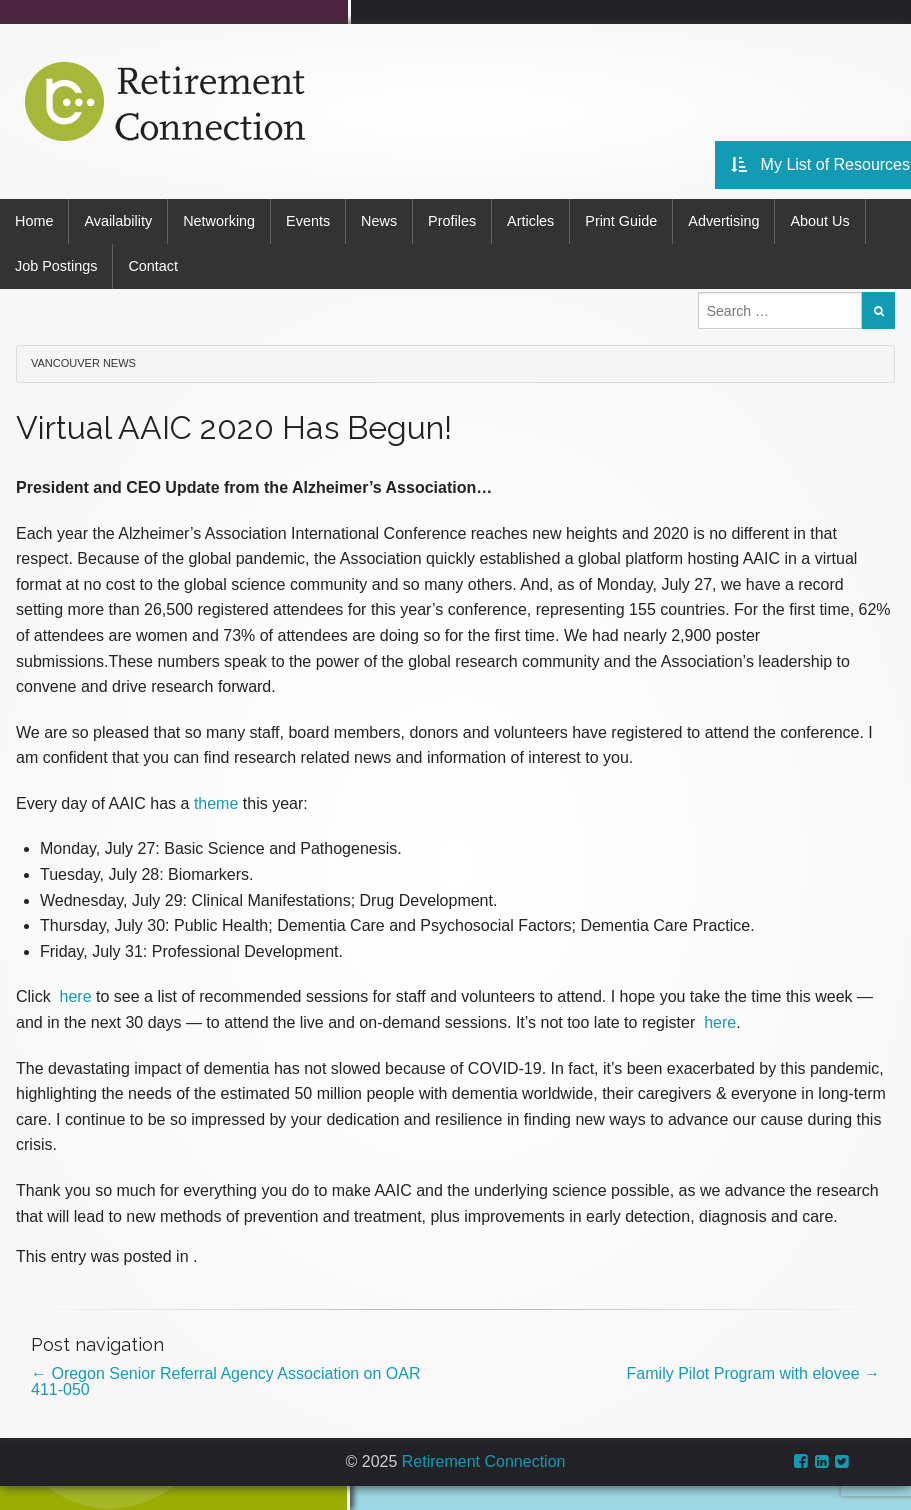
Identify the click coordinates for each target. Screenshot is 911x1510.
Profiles (452, 221)
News (379, 221)
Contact (153, 266)
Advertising (723, 221)
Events (308, 221)
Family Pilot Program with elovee (753, 1373)
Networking (219, 221)
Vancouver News (83, 363)
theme (216, 803)
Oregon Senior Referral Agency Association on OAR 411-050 (226, 1381)
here (76, 996)
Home (34, 221)
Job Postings (56, 266)
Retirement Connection (484, 1461)
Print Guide (621, 221)
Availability (118, 221)
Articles (530, 221)
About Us (819, 221)
